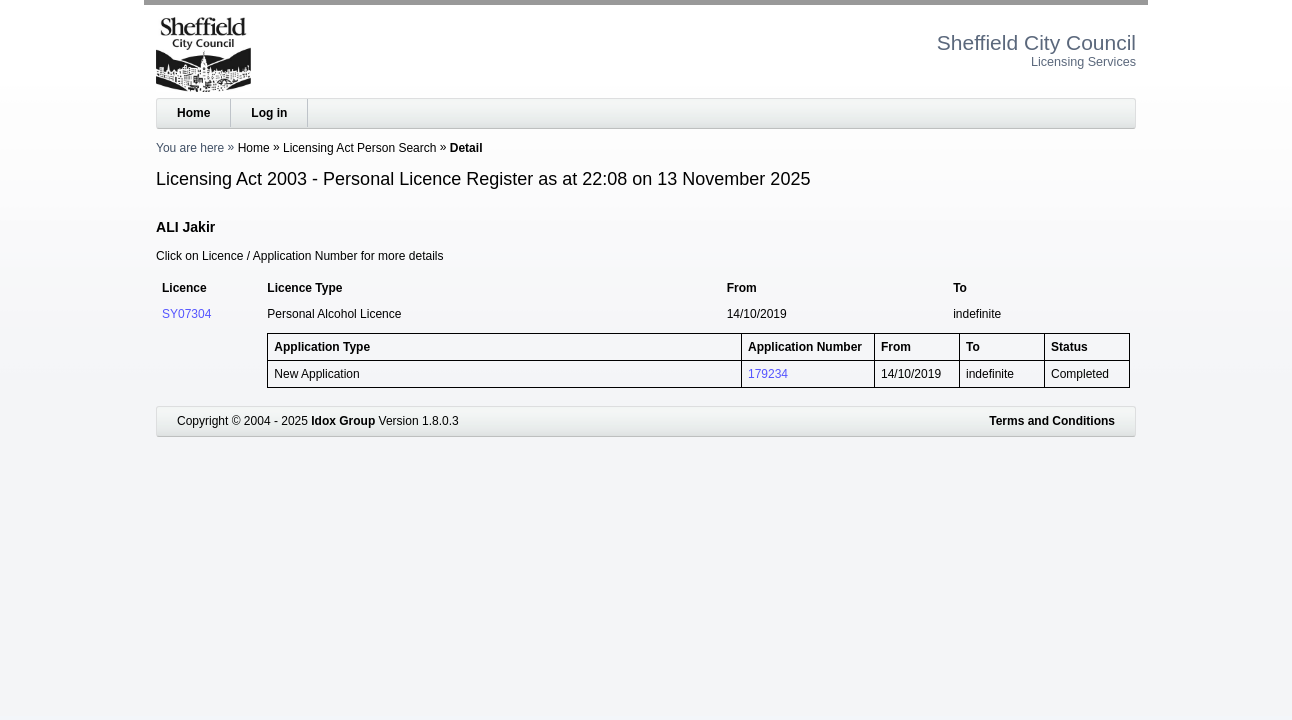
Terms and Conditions (1052, 421)
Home (193, 113)
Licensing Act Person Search (359, 148)
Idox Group (343, 421)
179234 (768, 374)
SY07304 (186, 314)
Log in (269, 113)
